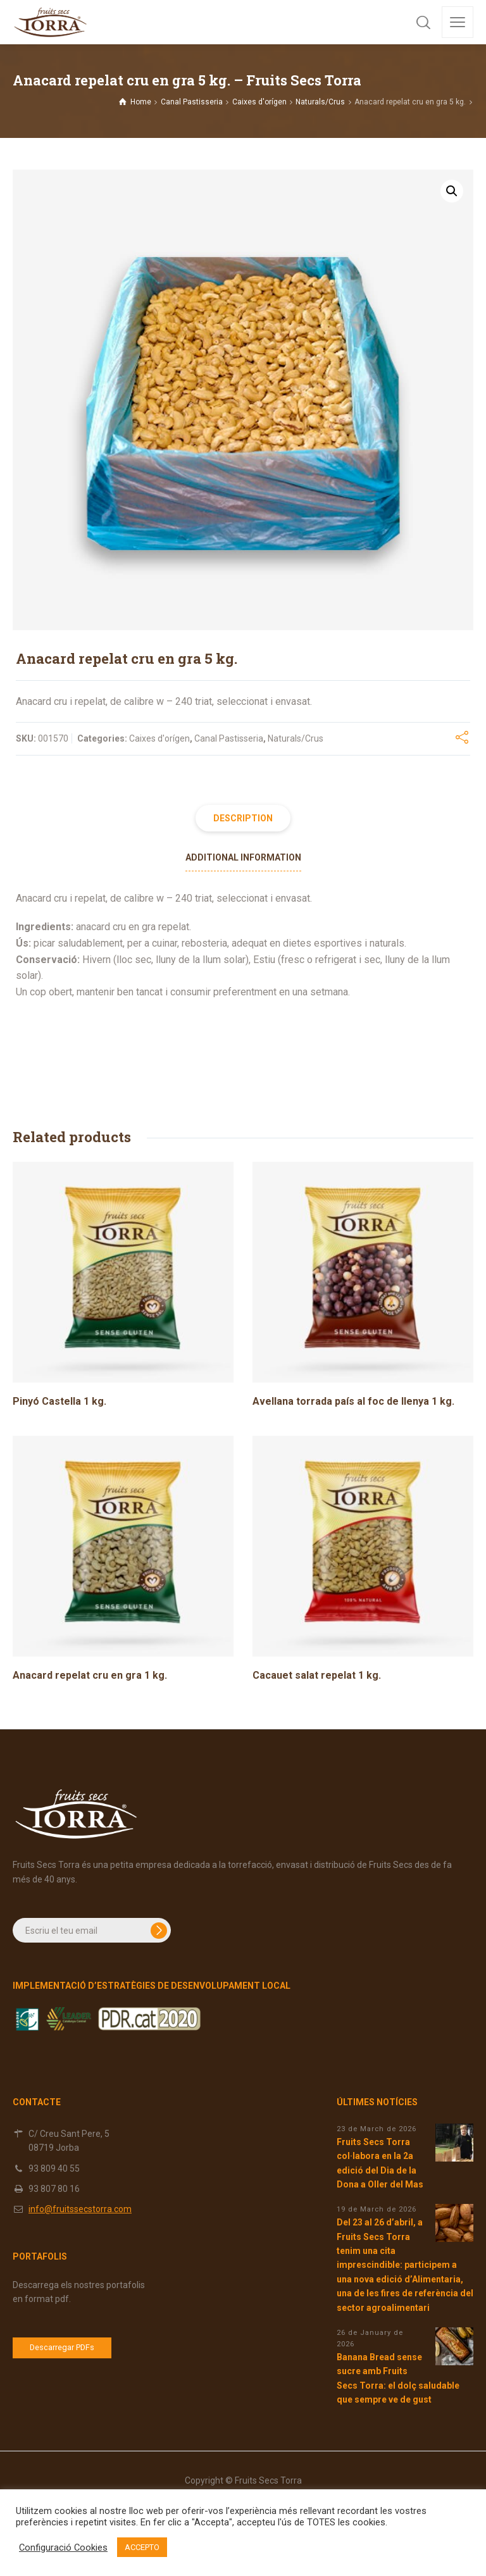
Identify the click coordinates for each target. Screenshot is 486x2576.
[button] (451, 191)
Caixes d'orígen (259, 101)
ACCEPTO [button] (142, 2547)
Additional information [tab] (243, 857)
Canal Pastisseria (192, 101)
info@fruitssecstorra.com (80, 2209)
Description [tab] (243, 818)
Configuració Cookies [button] (63, 2547)
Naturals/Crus (320, 101)
